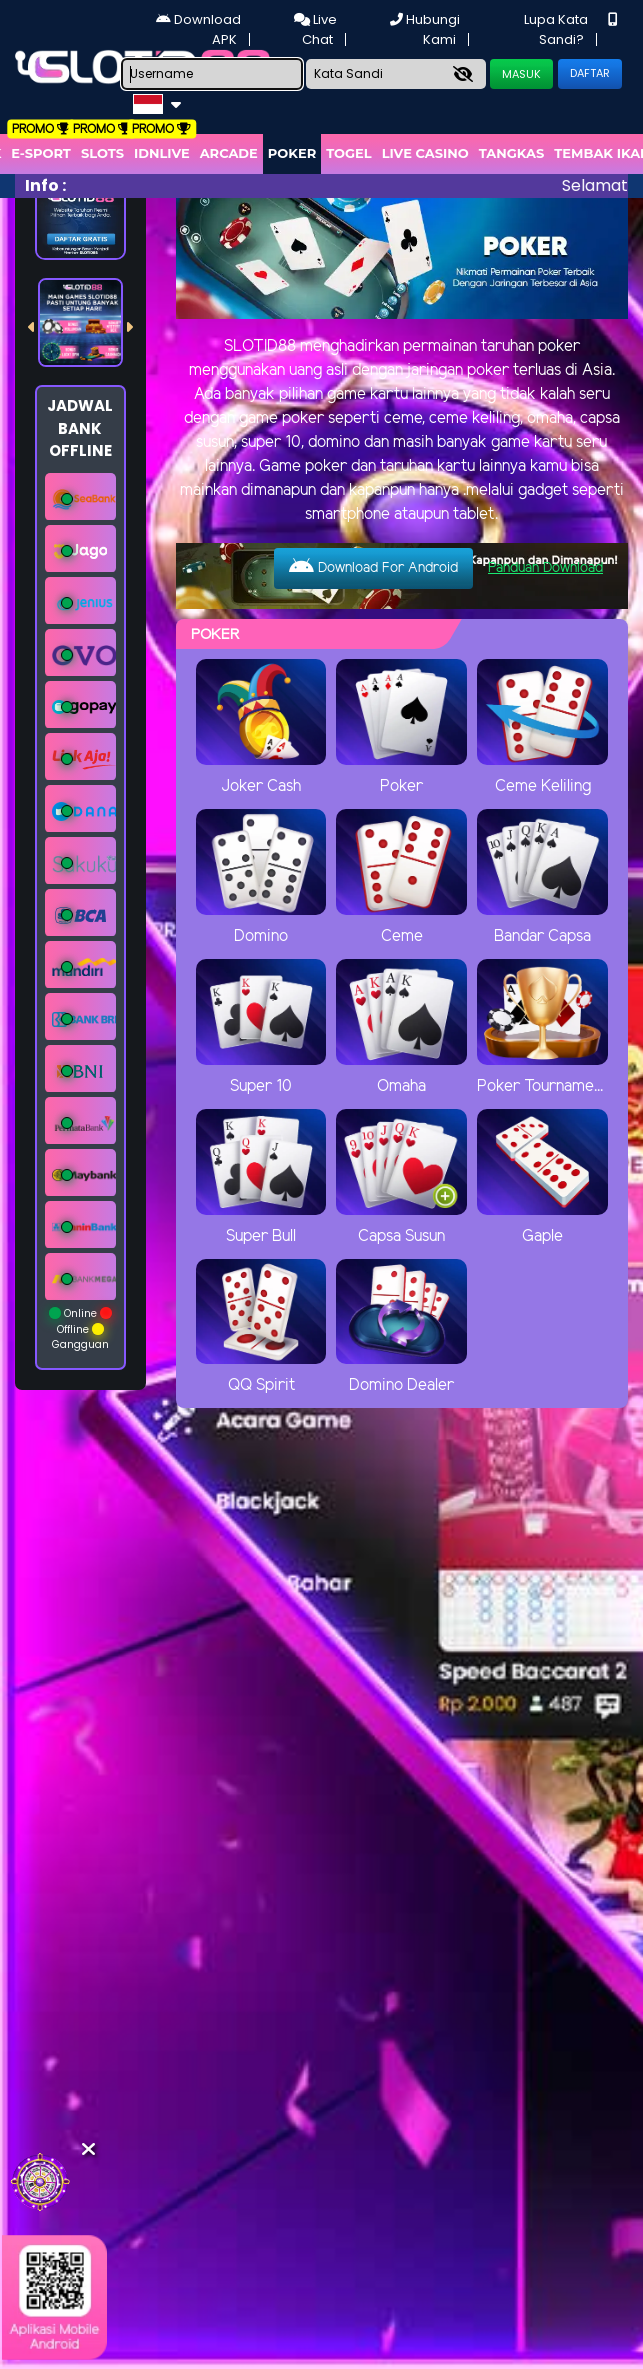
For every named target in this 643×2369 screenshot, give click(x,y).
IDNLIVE (162, 153)
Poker (292, 153)
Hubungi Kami (425, 29)
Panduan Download (545, 568)
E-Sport (41, 153)
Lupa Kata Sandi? (556, 29)
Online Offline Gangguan (80, 1329)
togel (348, 153)
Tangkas (512, 153)
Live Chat (315, 29)
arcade (229, 153)
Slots (102, 153)
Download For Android (373, 567)
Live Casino (425, 153)
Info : (45, 185)
